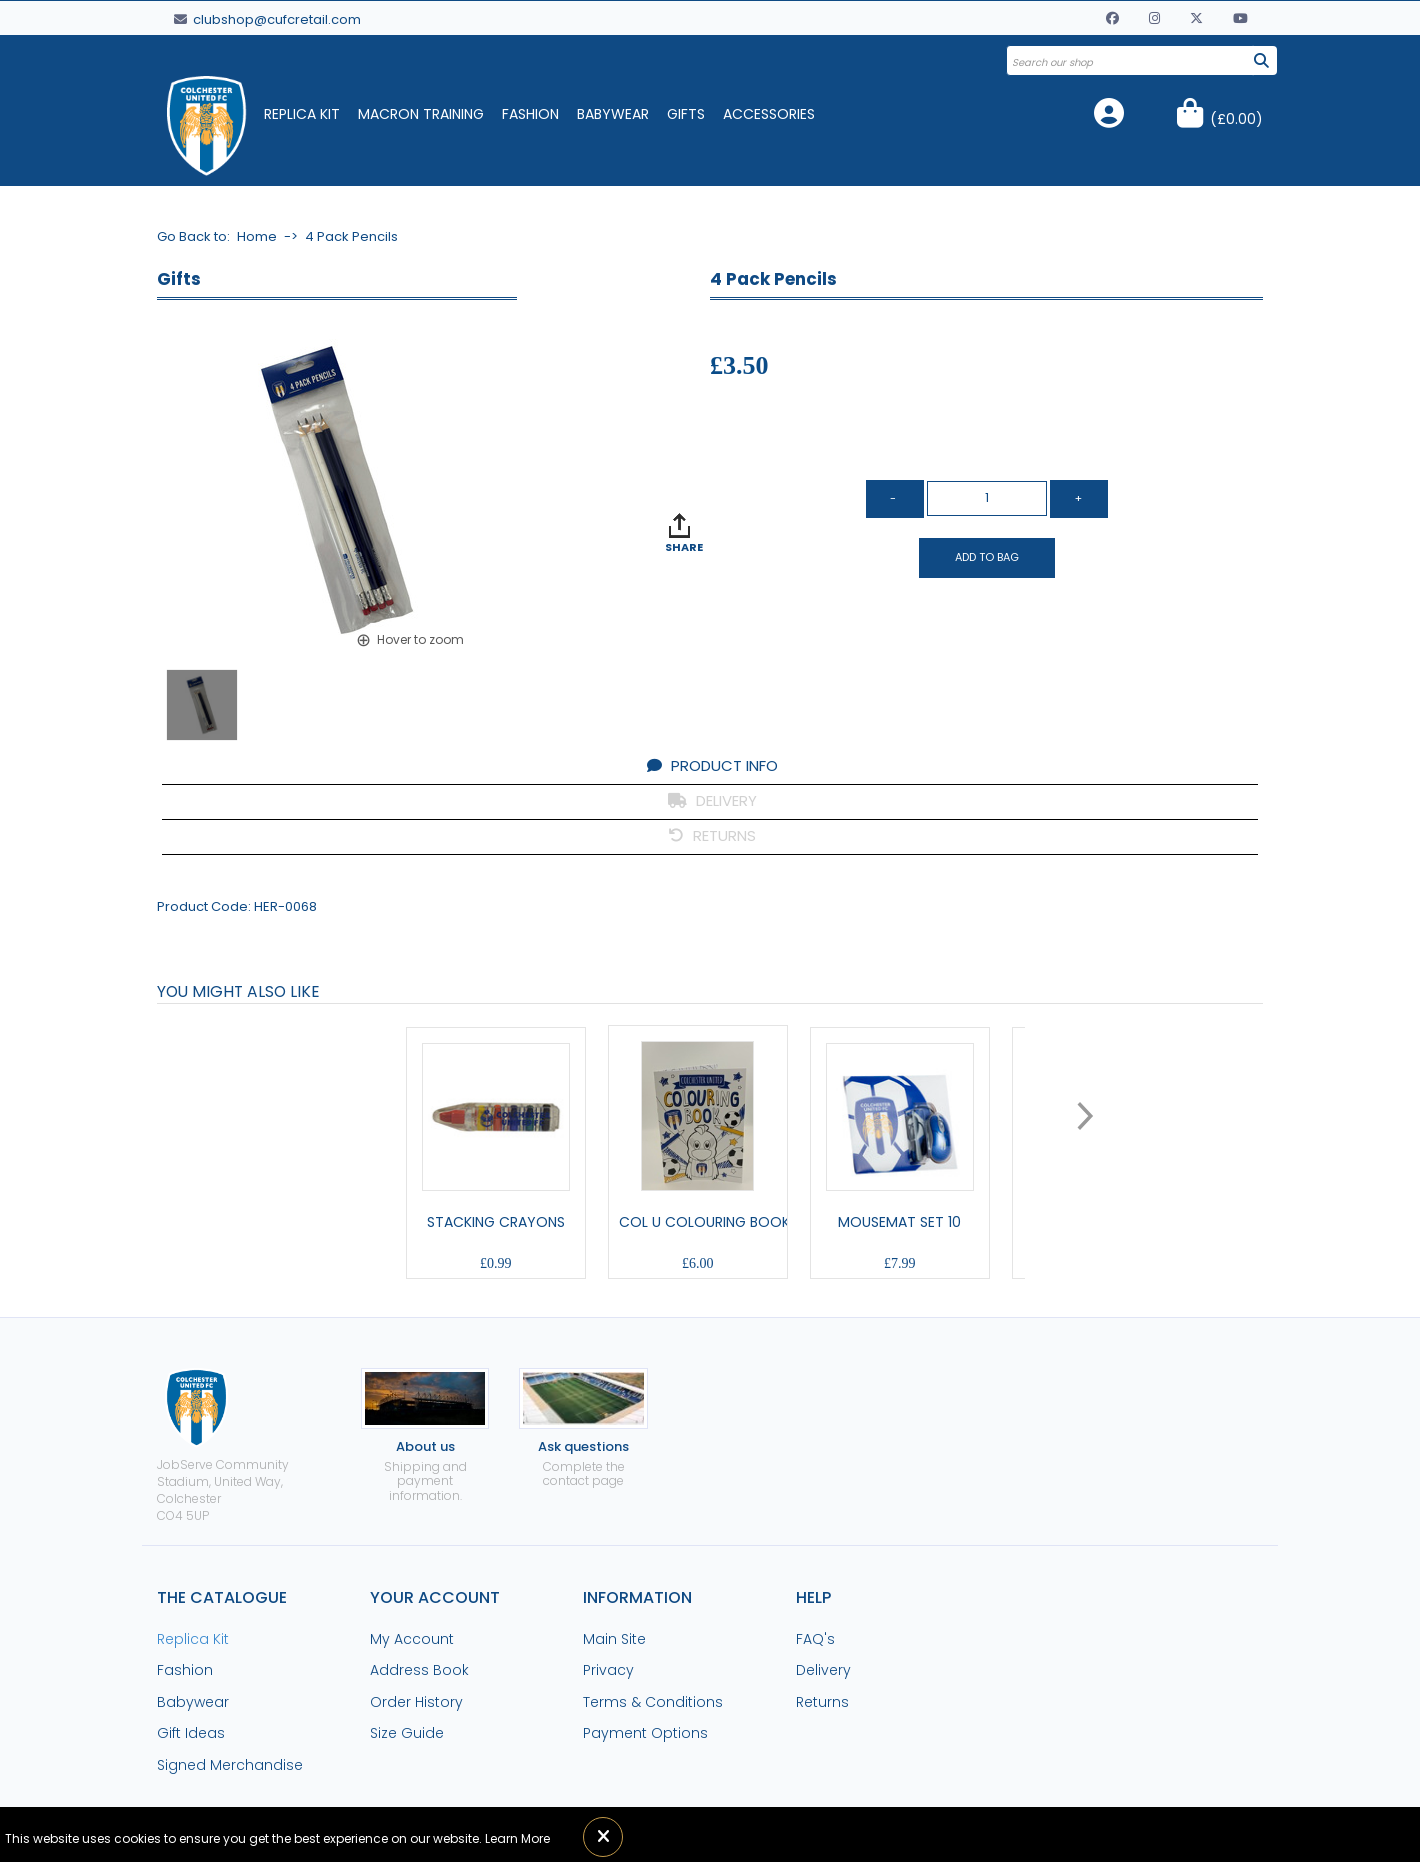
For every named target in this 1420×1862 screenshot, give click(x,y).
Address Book (419, 1670)
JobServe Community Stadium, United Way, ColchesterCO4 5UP (223, 1445)
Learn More (517, 1838)
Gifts (686, 114)
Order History (416, 1702)
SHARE (684, 547)
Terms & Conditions (653, 1702)
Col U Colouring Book (704, 1222)
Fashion (530, 114)
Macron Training (421, 114)
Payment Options (645, 1733)
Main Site (614, 1639)
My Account (412, 1639)
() (1236, 119)
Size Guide (407, 1733)
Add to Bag (987, 557)
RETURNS (712, 835)
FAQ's (815, 1639)
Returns (822, 1702)
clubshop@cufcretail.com (267, 19)
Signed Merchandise (230, 1765)
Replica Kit (302, 114)
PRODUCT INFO (712, 765)
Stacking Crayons (496, 1222)
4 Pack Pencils (351, 236)
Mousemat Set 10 (899, 1222)
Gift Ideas (191, 1733)
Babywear (613, 114)
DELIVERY (712, 800)
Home (257, 236)
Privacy (608, 1670)
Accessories (769, 114)
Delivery (823, 1670)
